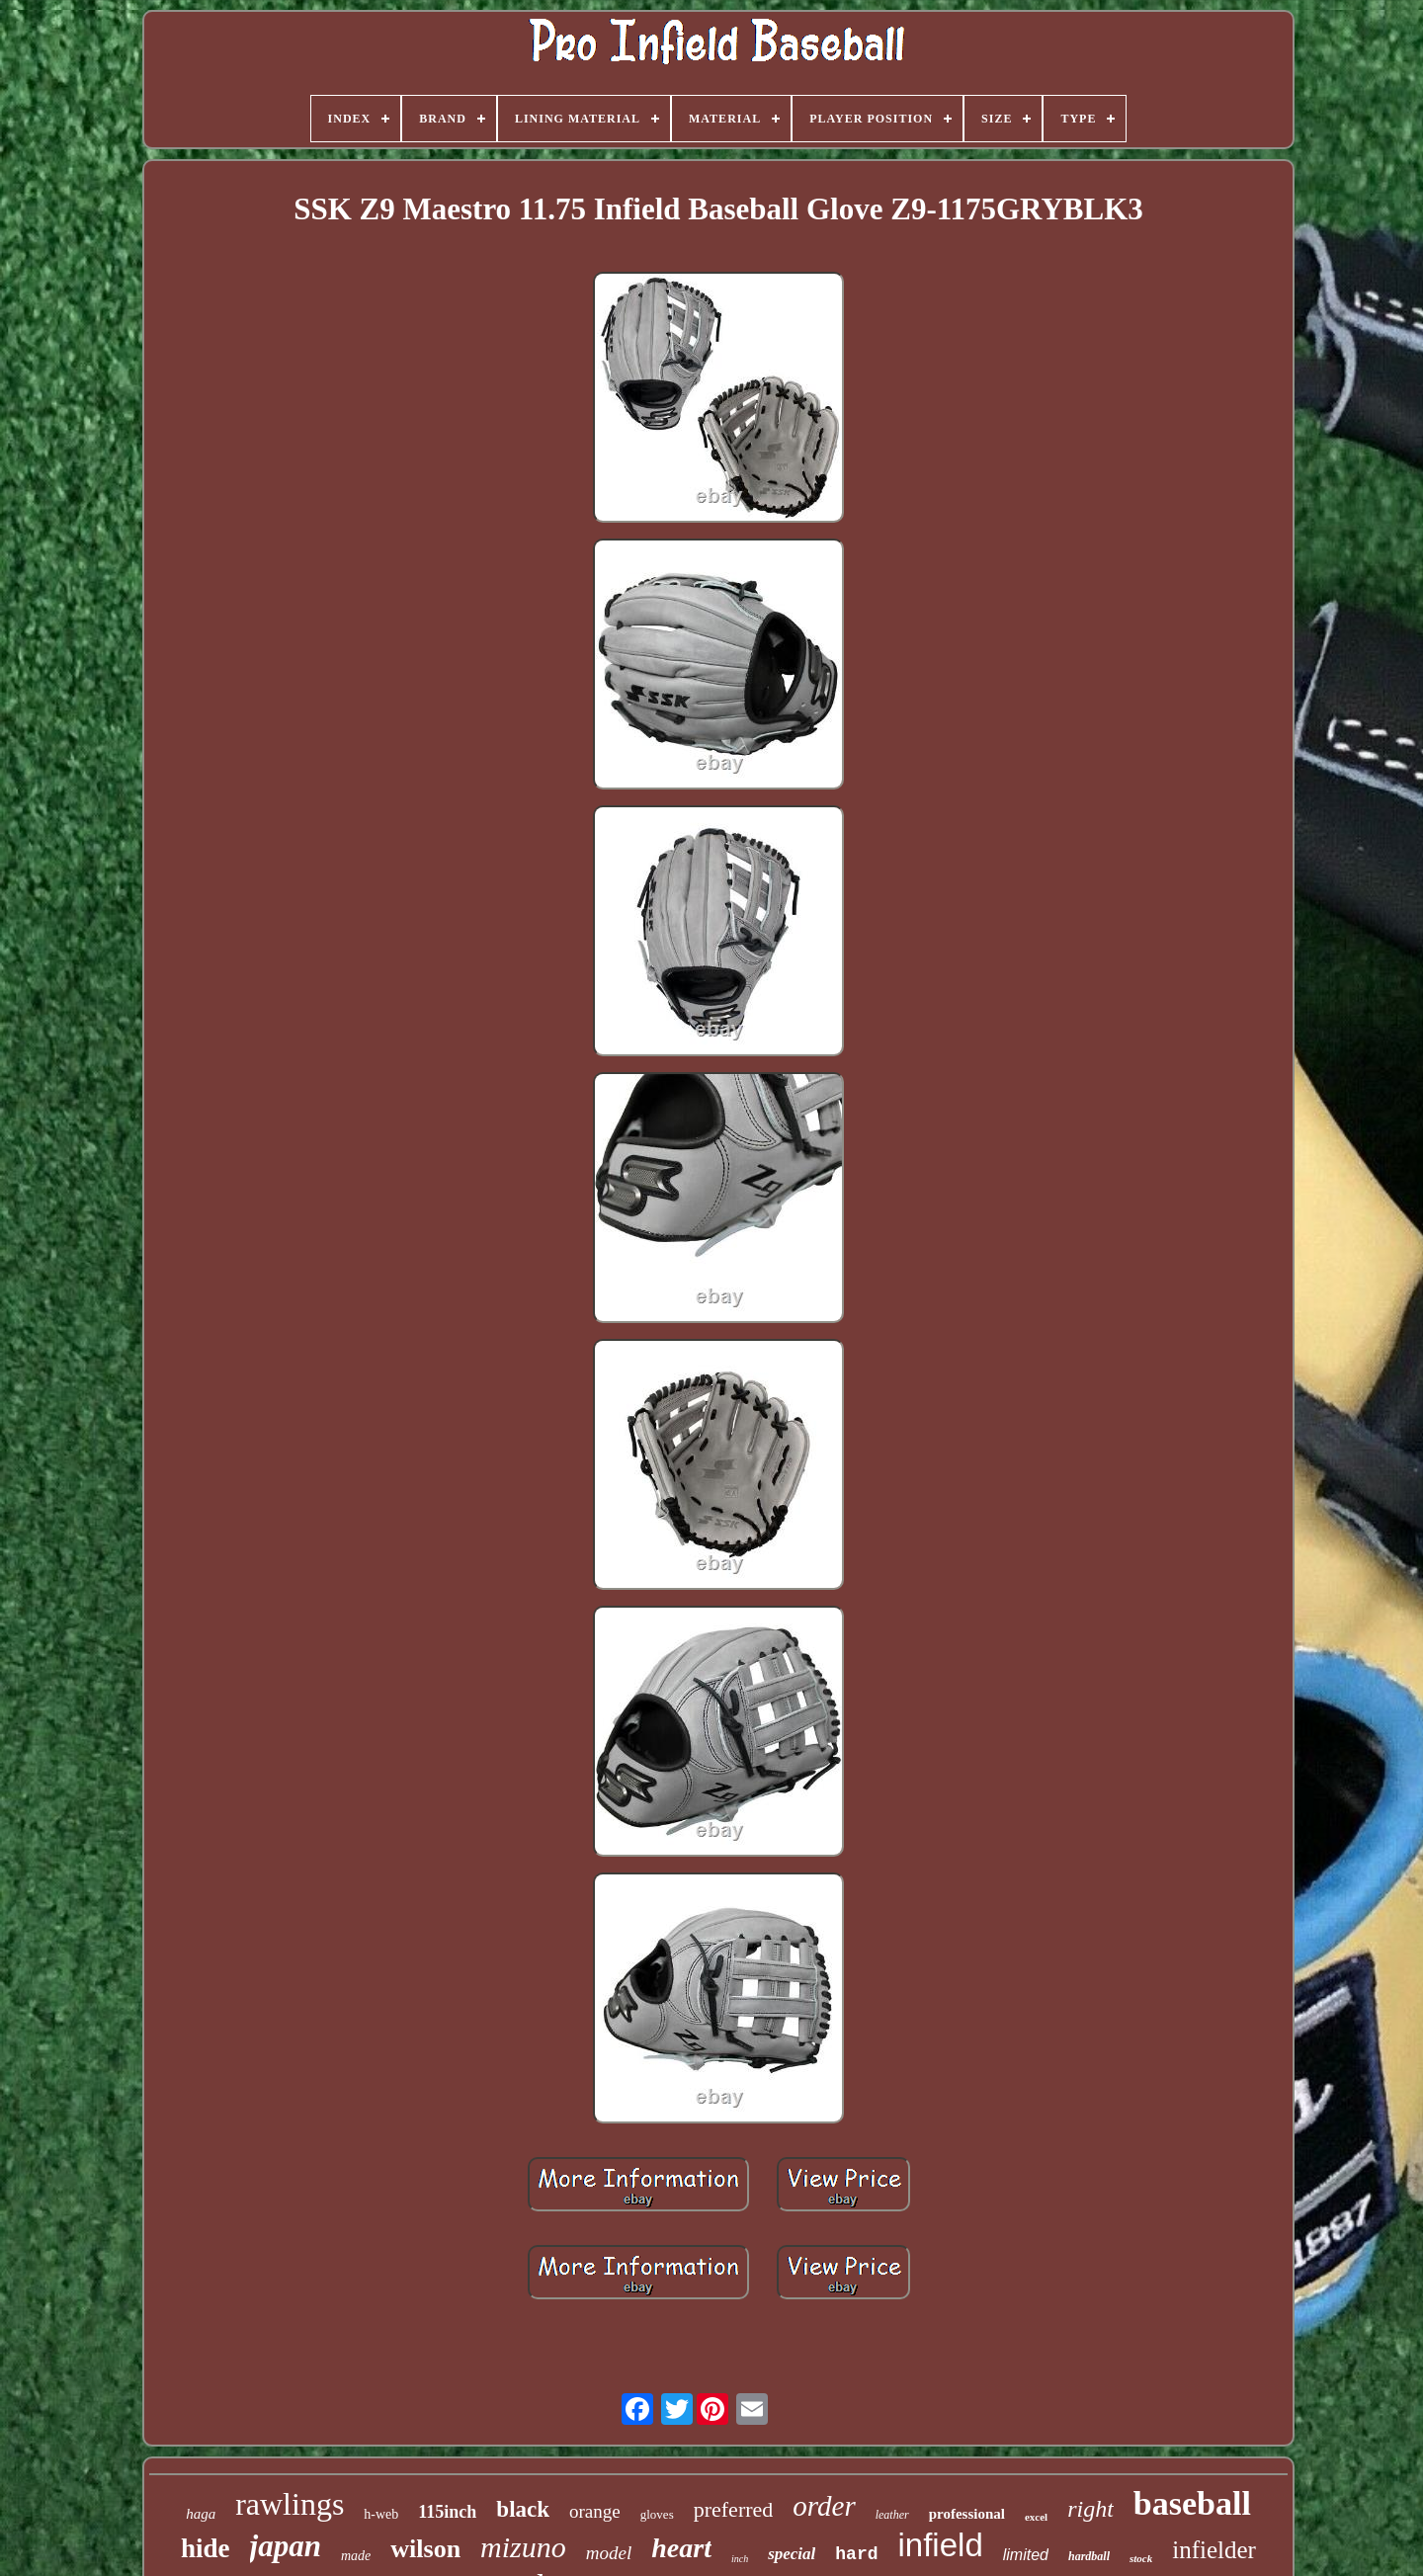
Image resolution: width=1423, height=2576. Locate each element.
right (1090, 2509)
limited (1025, 2554)
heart (681, 2548)
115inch (447, 2512)
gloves (657, 2514)
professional (967, 2514)
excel (1036, 2517)
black (522, 2509)
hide (205, 2548)
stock (1141, 2558)
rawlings (289, 2504)
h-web (381, 2514)
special (791, 2553)
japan (285, 2546)
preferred (734, 2509)
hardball (1089, 2556)
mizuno (523, 2547)
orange (595, 2511)
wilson (425, 2548)
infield (940, 2545)
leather (892, 2515)
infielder (1214, 2549)
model (608, 2552)
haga (200, 2514)
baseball (1192, 2503)
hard (856, 2554)
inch (739, 2558)
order (824, 2506)
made (356, 2555)
